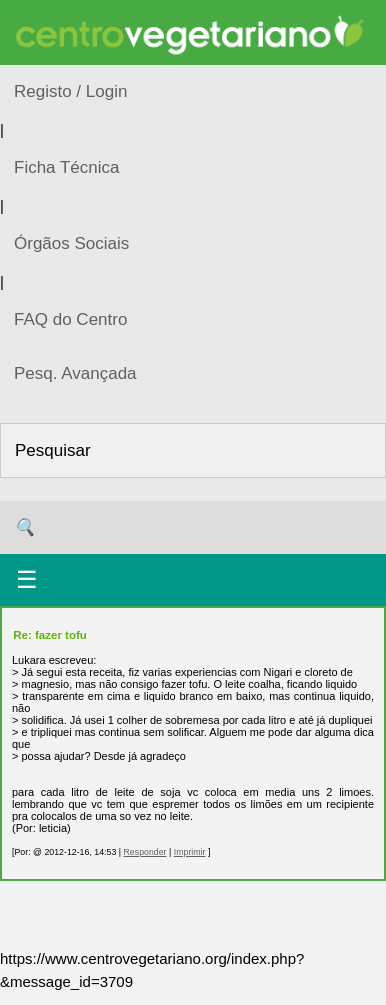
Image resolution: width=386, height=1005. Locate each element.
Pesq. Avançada (75, 373)
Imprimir (190, 852)
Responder (144, 852)
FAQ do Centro (70, 319)
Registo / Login (70, 91)
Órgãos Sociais (71, 243)
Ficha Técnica (67, 167)
